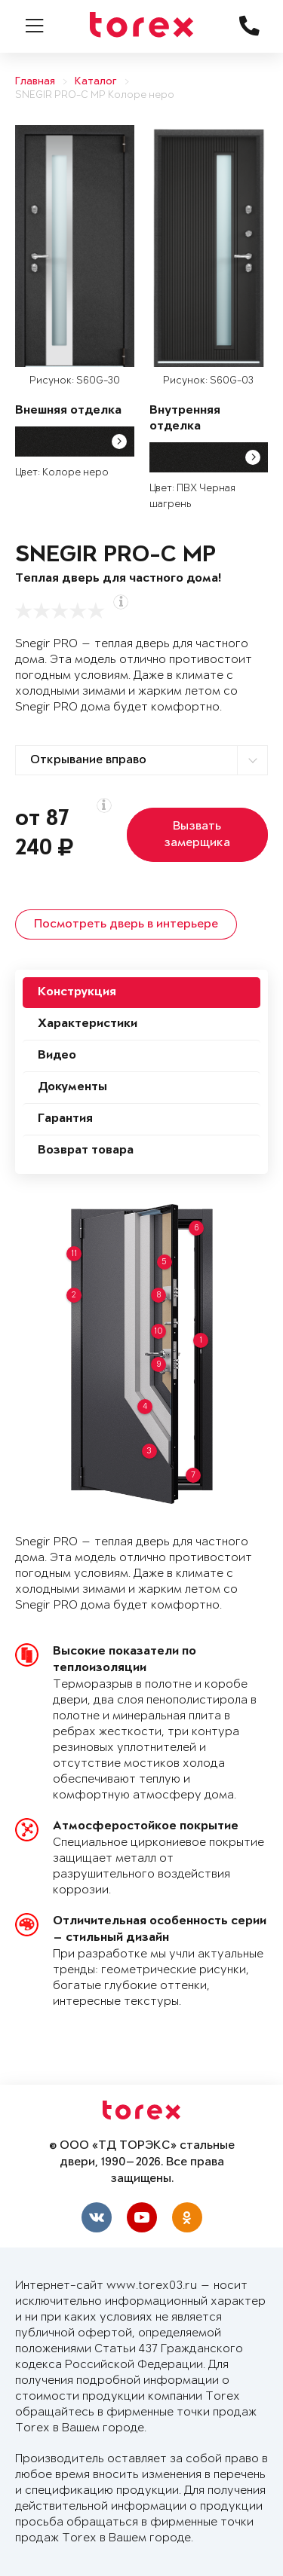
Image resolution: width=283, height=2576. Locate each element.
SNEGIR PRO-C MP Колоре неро (94, 95)
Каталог (96, 81)
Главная (35, 81)
